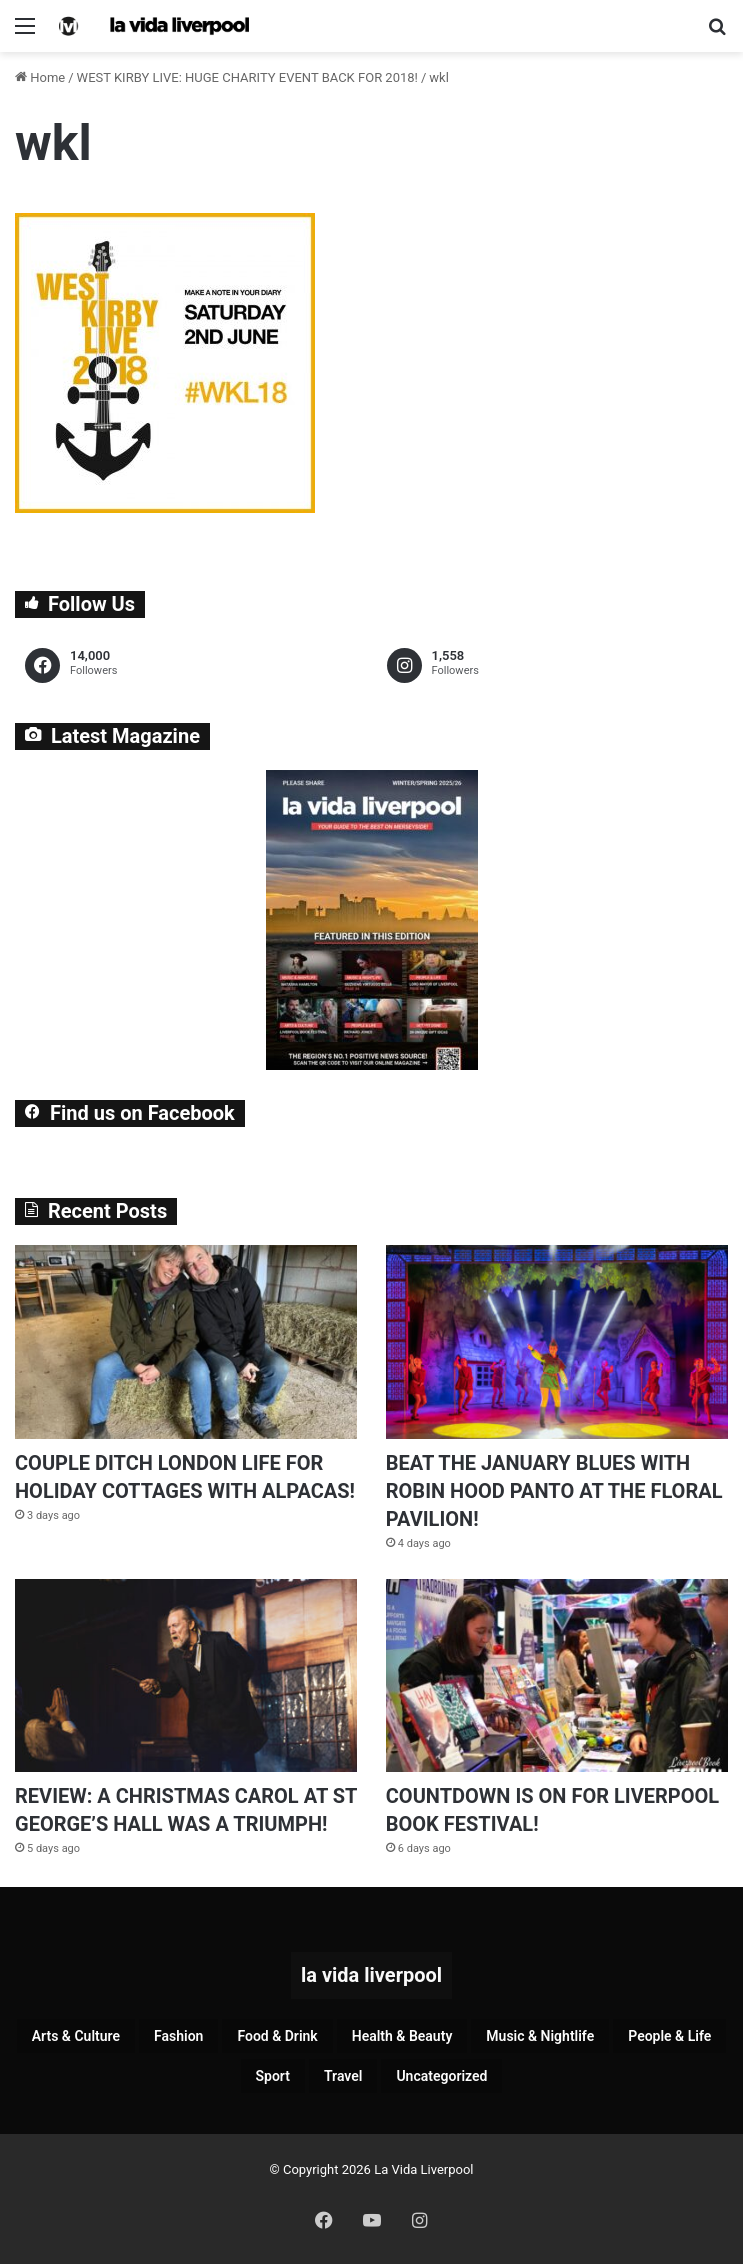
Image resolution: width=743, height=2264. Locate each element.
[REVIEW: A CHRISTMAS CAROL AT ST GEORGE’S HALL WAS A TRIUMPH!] (186, 1675)
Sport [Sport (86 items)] (273, 2076)
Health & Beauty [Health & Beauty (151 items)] (402, 2036)
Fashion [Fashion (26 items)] (178, 2036)
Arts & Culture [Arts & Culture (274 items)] (76, 2036)
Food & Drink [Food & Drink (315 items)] (277, 2036)
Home (40, 77)
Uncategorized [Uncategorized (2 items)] (441, 2076)
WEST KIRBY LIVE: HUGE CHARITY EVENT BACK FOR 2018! (247, 77)
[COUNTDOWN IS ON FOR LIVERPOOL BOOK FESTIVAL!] (557, 1675)
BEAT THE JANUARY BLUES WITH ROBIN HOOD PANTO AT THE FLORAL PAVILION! (554, 1491)
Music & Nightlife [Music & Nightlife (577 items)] (540, 2036)
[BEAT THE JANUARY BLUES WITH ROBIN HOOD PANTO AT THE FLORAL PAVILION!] (557, 1341)
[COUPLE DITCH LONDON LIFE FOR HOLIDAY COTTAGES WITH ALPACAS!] (186, 1341)
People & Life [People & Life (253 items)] (669, 2036)
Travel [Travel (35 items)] (343, 2076)
